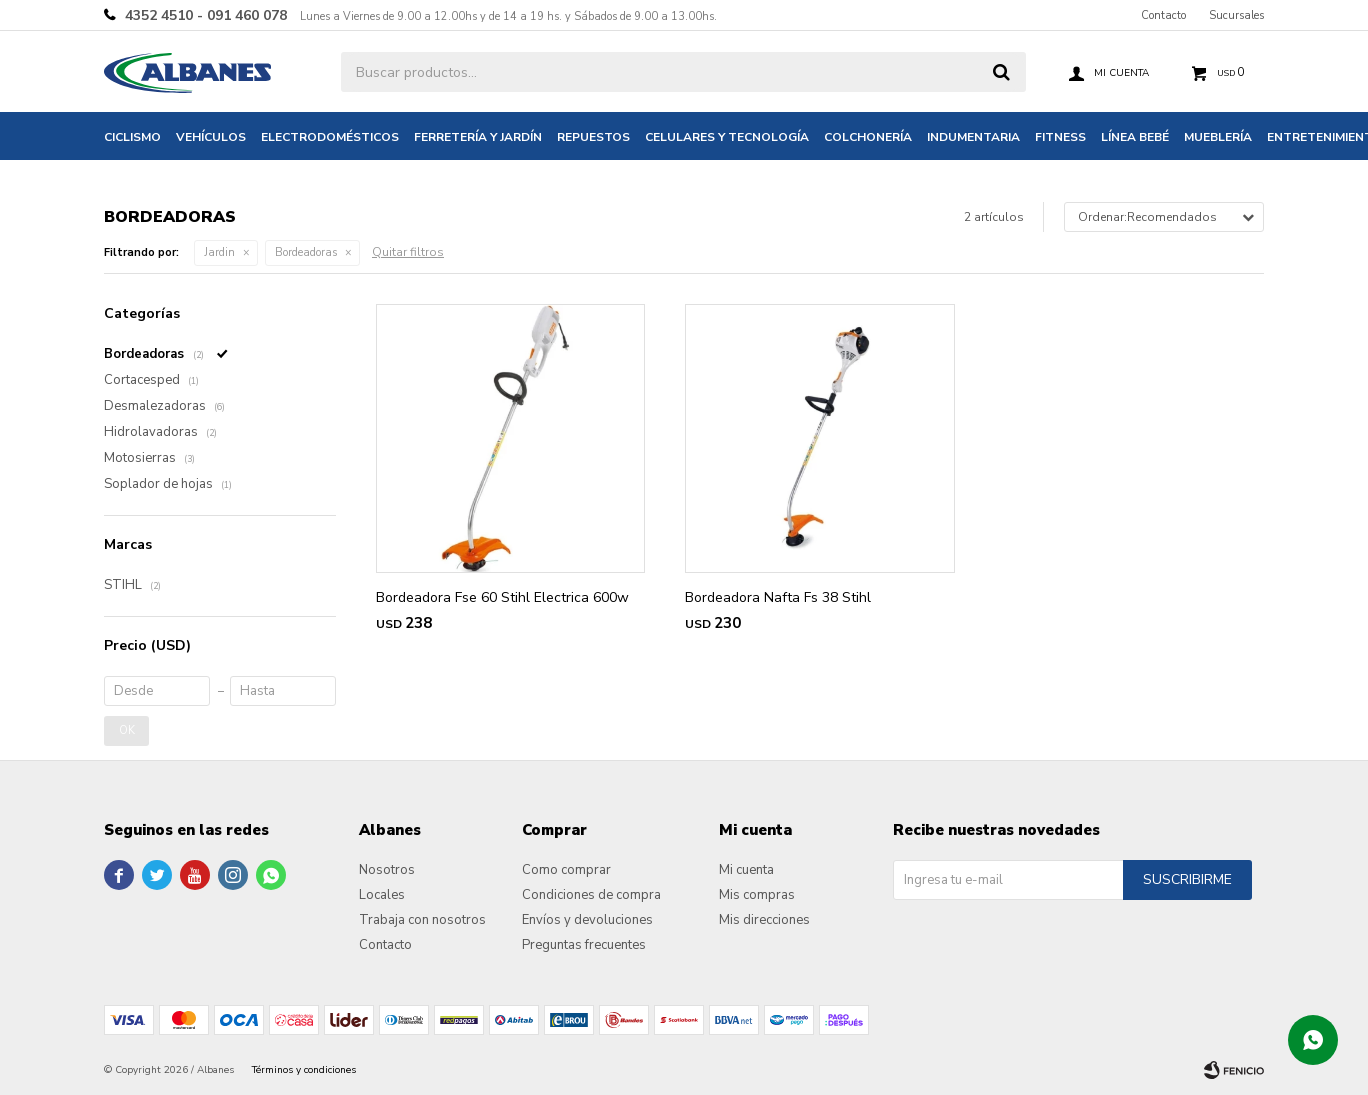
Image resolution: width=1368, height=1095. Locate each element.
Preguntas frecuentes (584, 945)
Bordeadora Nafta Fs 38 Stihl (778, 597)
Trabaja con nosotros (422, 920)
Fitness (1060, 137)
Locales (382, 895)
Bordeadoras (306, 252)
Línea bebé (1135, 137)
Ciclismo (132, 137)
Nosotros (387, 870)
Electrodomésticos (330, 137)
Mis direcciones (764, 920)
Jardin (219, 252)
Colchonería (868, 137)
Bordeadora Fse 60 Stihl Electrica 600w (502, 597)
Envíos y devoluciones (587, 920)
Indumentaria (973, 137)
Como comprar (566, 870)
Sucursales (1236, 15)
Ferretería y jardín (478, 137)
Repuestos (593, 137)
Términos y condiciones (304, 1070)
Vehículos (211, 137)
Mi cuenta (746, 870)
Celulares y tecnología (727, 137)
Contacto (1163, 15)
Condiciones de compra (591, 895)
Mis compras (757, 895)
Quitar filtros (408, 252)
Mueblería (1218, 137)
